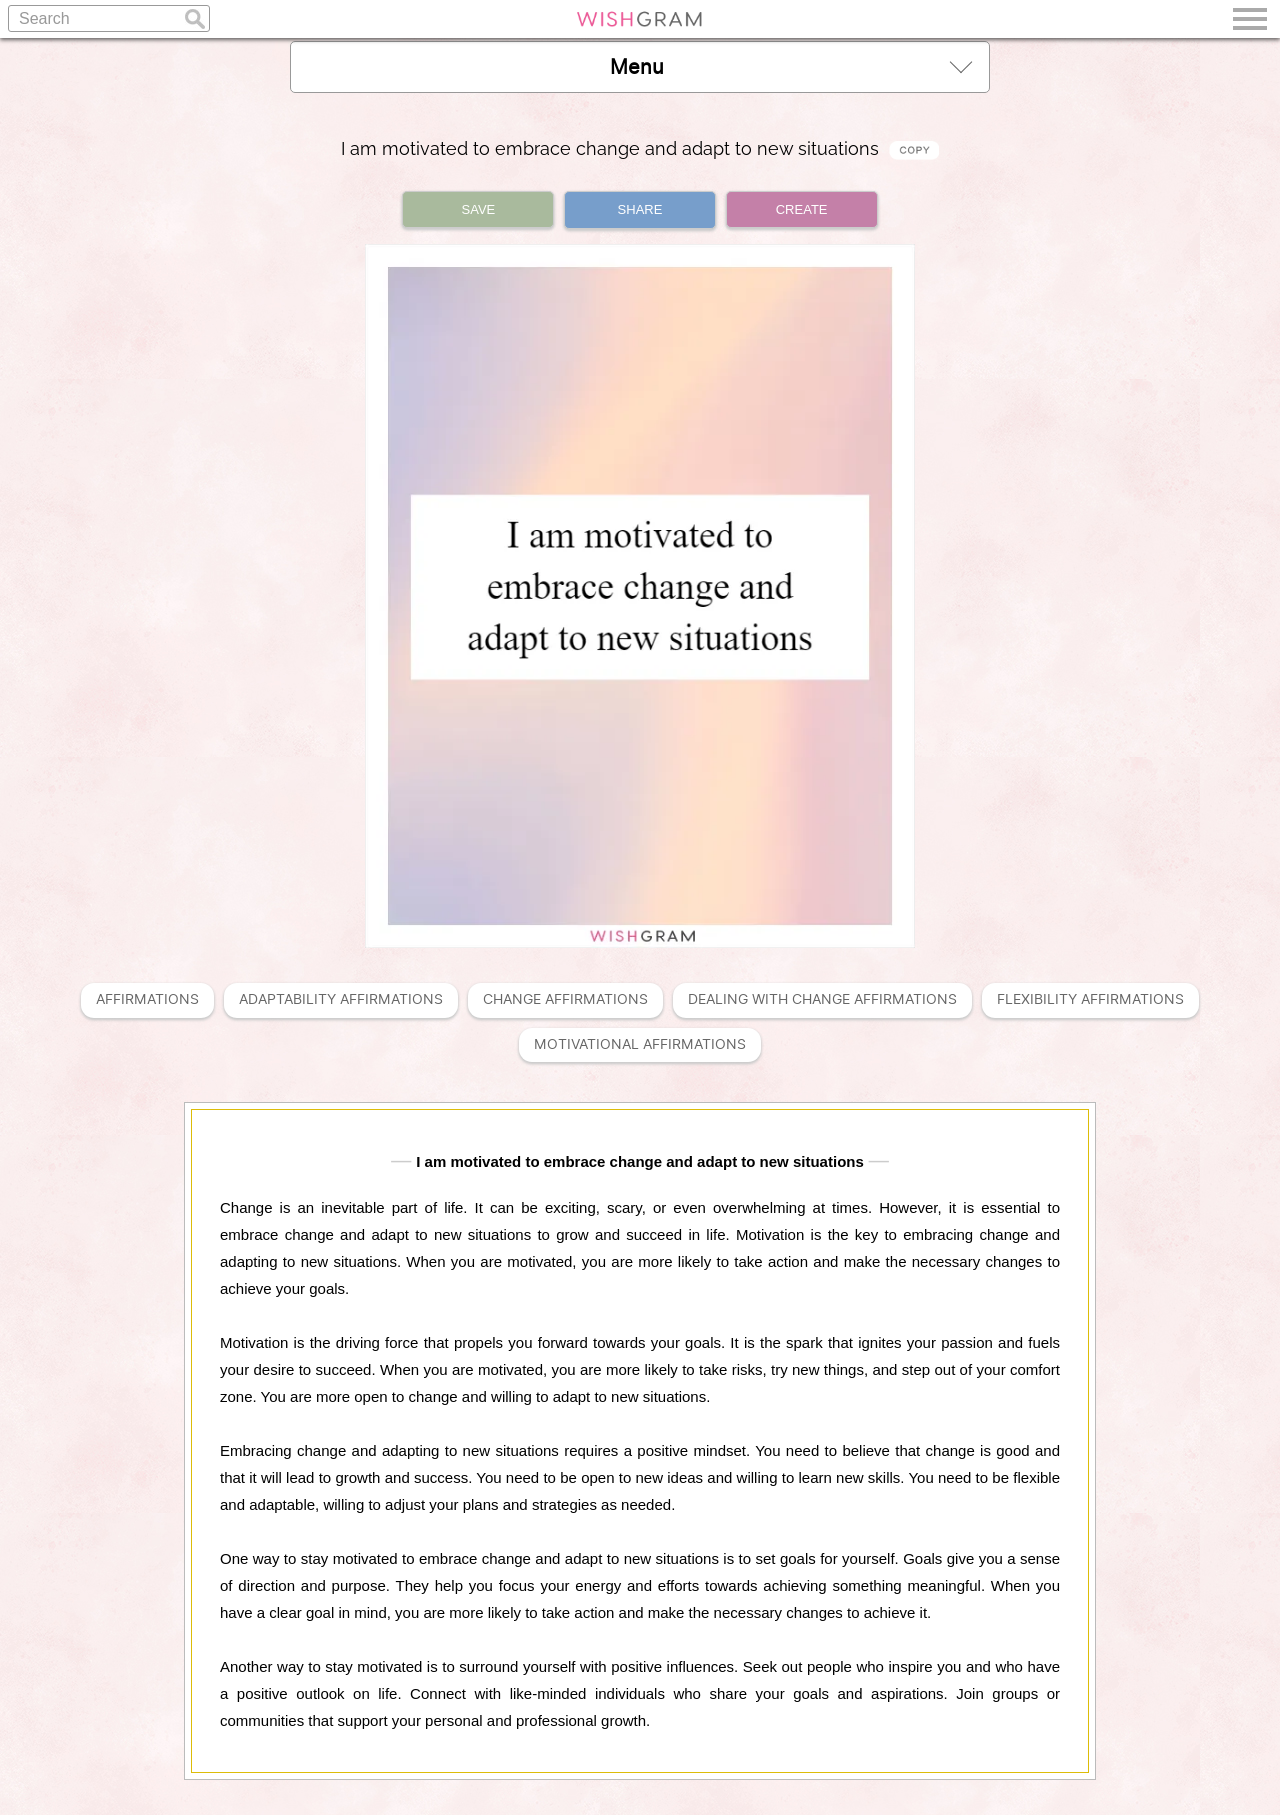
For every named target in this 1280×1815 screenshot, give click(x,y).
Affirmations (147, 999)
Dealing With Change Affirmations (822, 999)
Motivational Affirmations (640, 1044)
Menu (791, 66)
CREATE (802, 209)
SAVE (479, 209)
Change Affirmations (565, 999)
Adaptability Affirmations (341, 999)
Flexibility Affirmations (1090, 999)
